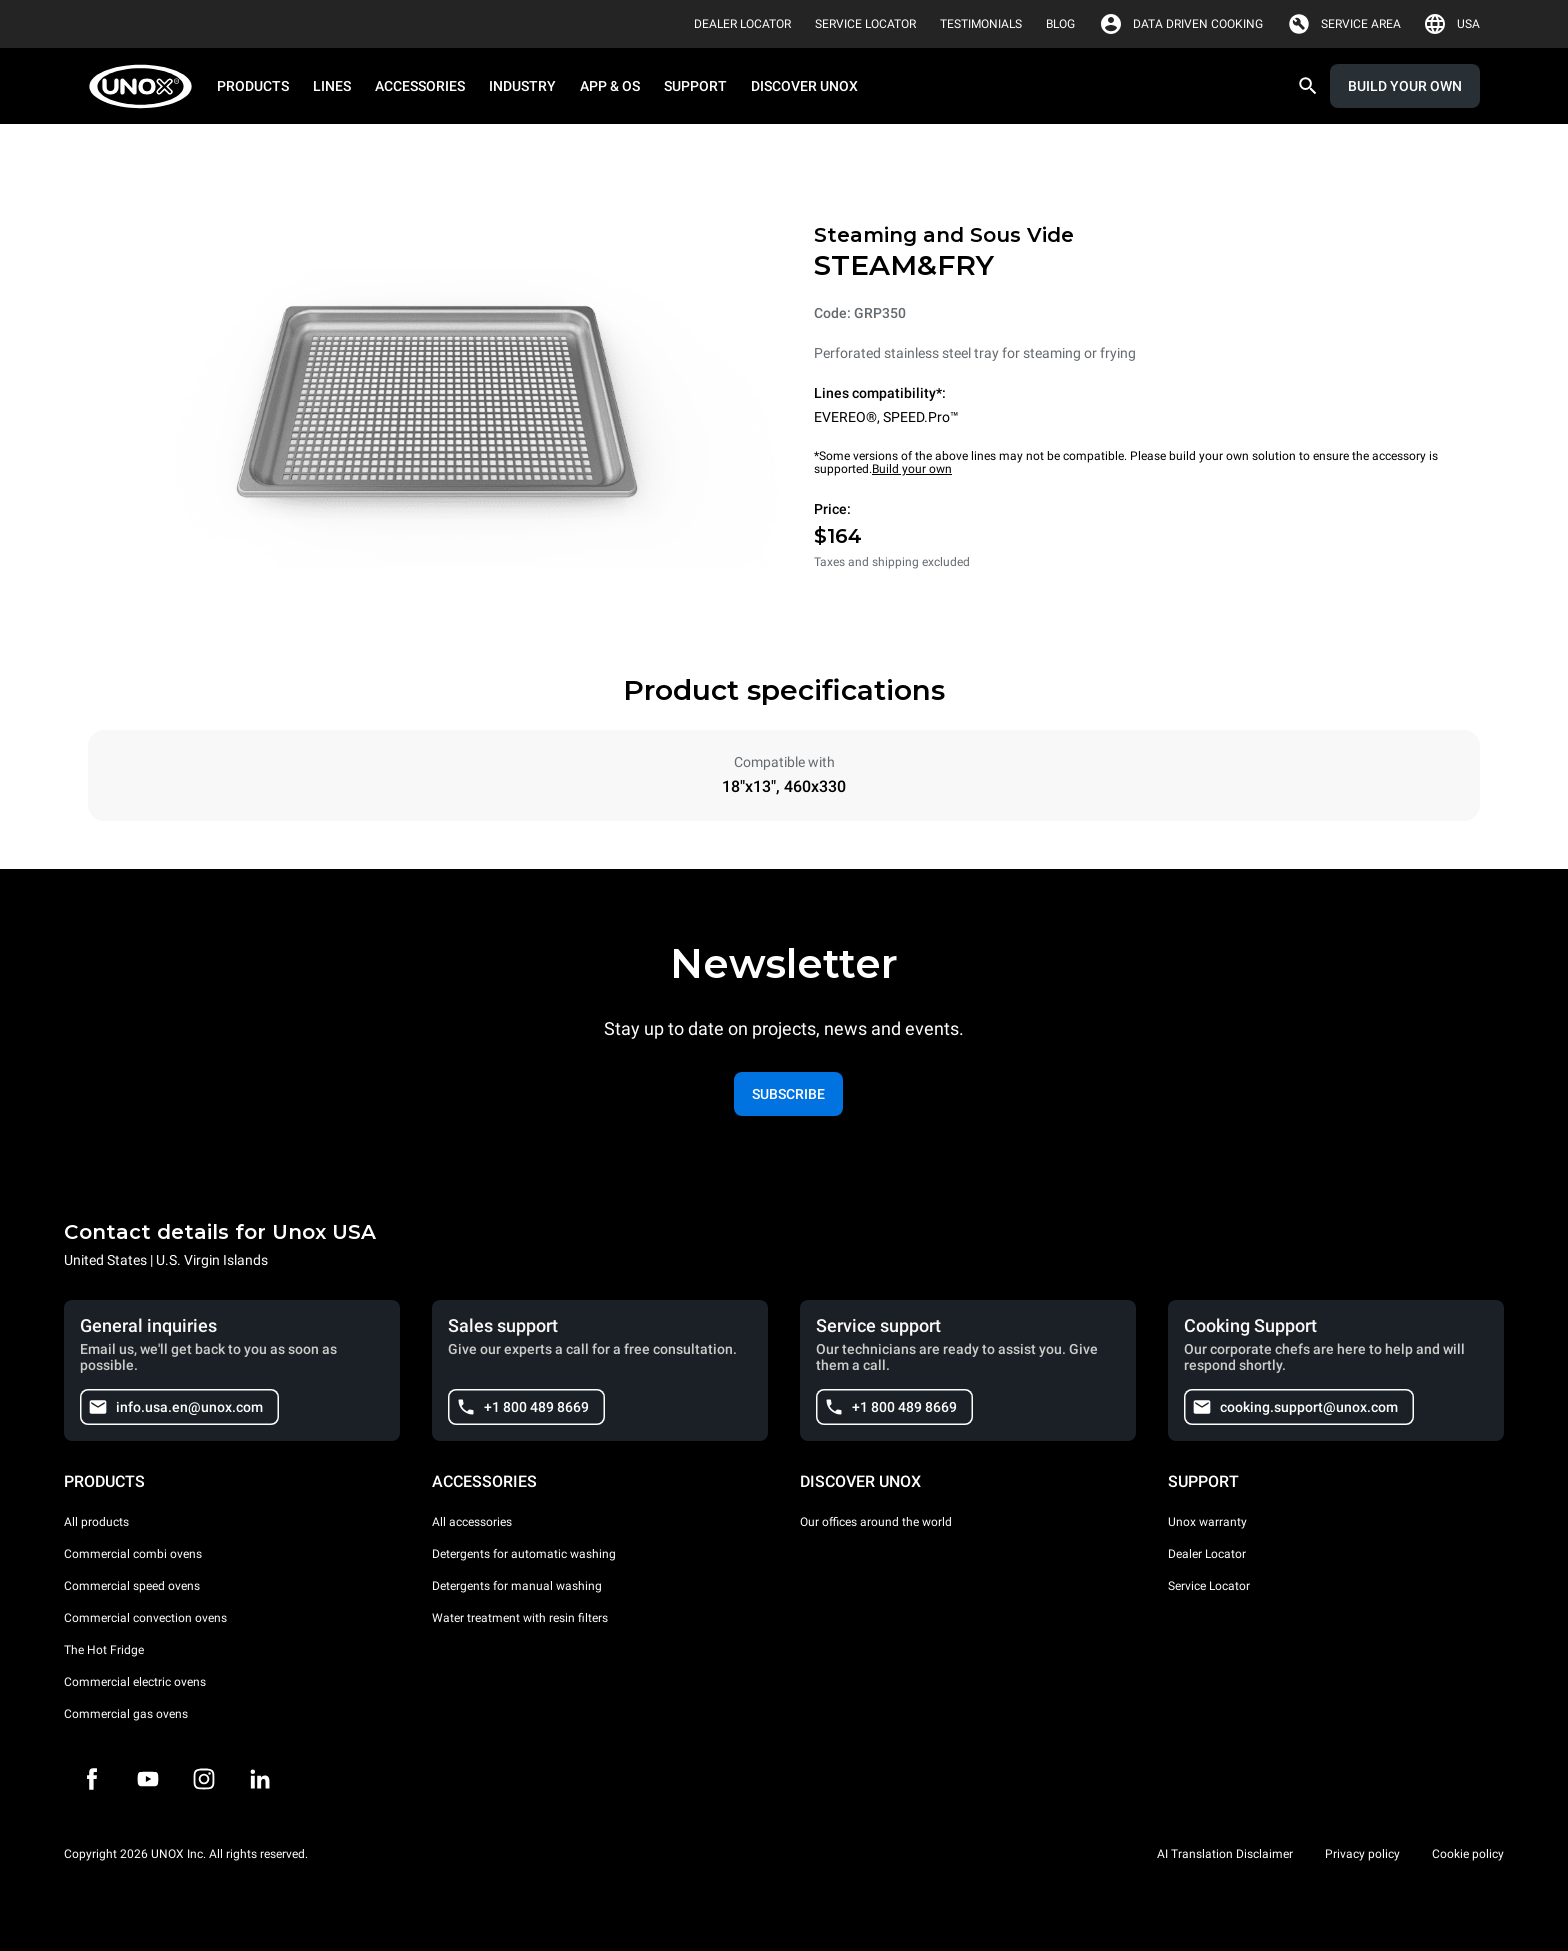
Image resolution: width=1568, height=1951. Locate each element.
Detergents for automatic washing (524, 1554)
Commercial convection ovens (145, 1618)
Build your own (912, 469)
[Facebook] (92, 1779)
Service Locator (1209, 1586)
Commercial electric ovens (135, 1682)
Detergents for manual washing (517, 1586)
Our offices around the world (876, 1522)
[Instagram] (204, 1779)
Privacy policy (1362, 1854)
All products (96, 1522)
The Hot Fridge (104, 1650)
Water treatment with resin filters (520, 1618)
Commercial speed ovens (132, 1586)
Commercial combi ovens (133, 1554)
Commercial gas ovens (126, 1714)
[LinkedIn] (260, 1779)
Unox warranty (1207, 1522)
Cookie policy (1468, 1854)
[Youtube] (148, 1779)
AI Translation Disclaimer (1225, 1854)
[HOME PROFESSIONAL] (146, 86)
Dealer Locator (1207, 1554)
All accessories (472, 1522)
